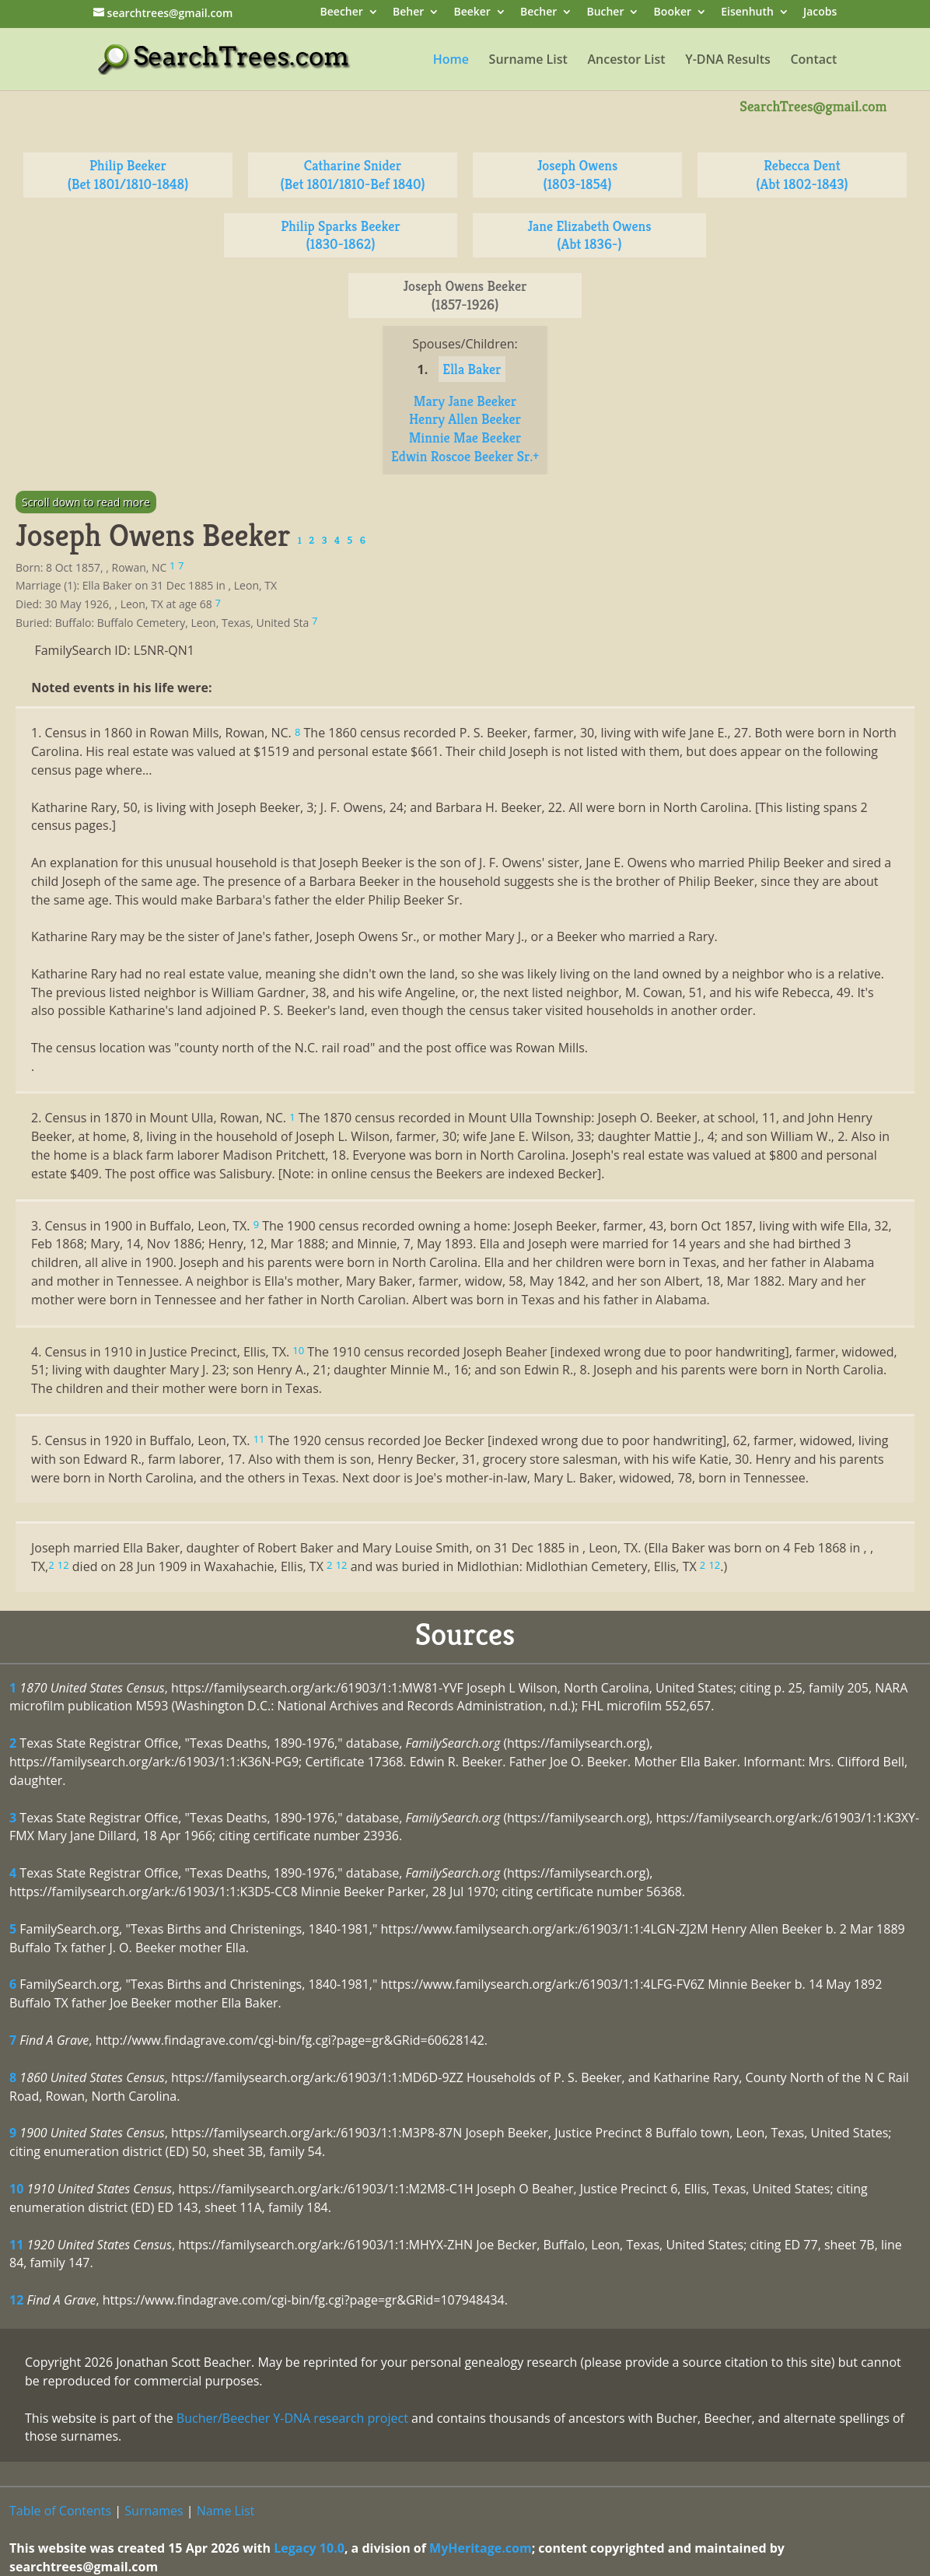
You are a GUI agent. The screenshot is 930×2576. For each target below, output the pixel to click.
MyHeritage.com (480, 2548)
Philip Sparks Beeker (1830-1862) (340, 235)
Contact (813, 61)
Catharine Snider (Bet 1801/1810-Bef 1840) (353, 174)
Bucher (605, 13)
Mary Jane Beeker (465, 401)
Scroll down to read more (86, 502)
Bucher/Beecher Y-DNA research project (292, 2418)
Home (451, 61)
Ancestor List (626, 61)
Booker (672, 13)
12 (16, 2299)
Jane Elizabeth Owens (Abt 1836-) (589, 235)
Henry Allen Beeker (465, 419)
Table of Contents (60, 2510)
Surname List (528, 61)
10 (16, 2188)
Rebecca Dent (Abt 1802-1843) (802, 174)
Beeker (472, 13)
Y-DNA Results (728, 61)
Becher (538, 13)
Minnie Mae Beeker (465, 437)
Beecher (341, 13)
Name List (226, 2510)
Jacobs (820, 13)
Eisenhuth (747, 13)
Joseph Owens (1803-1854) (577, 174)
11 (16, 2244)
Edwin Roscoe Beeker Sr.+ (465, 456)
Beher (408, 13)
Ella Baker (471, 369)
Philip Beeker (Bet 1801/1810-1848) (128, 174)
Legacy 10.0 (309, 2548)
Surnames (153, 2510)
